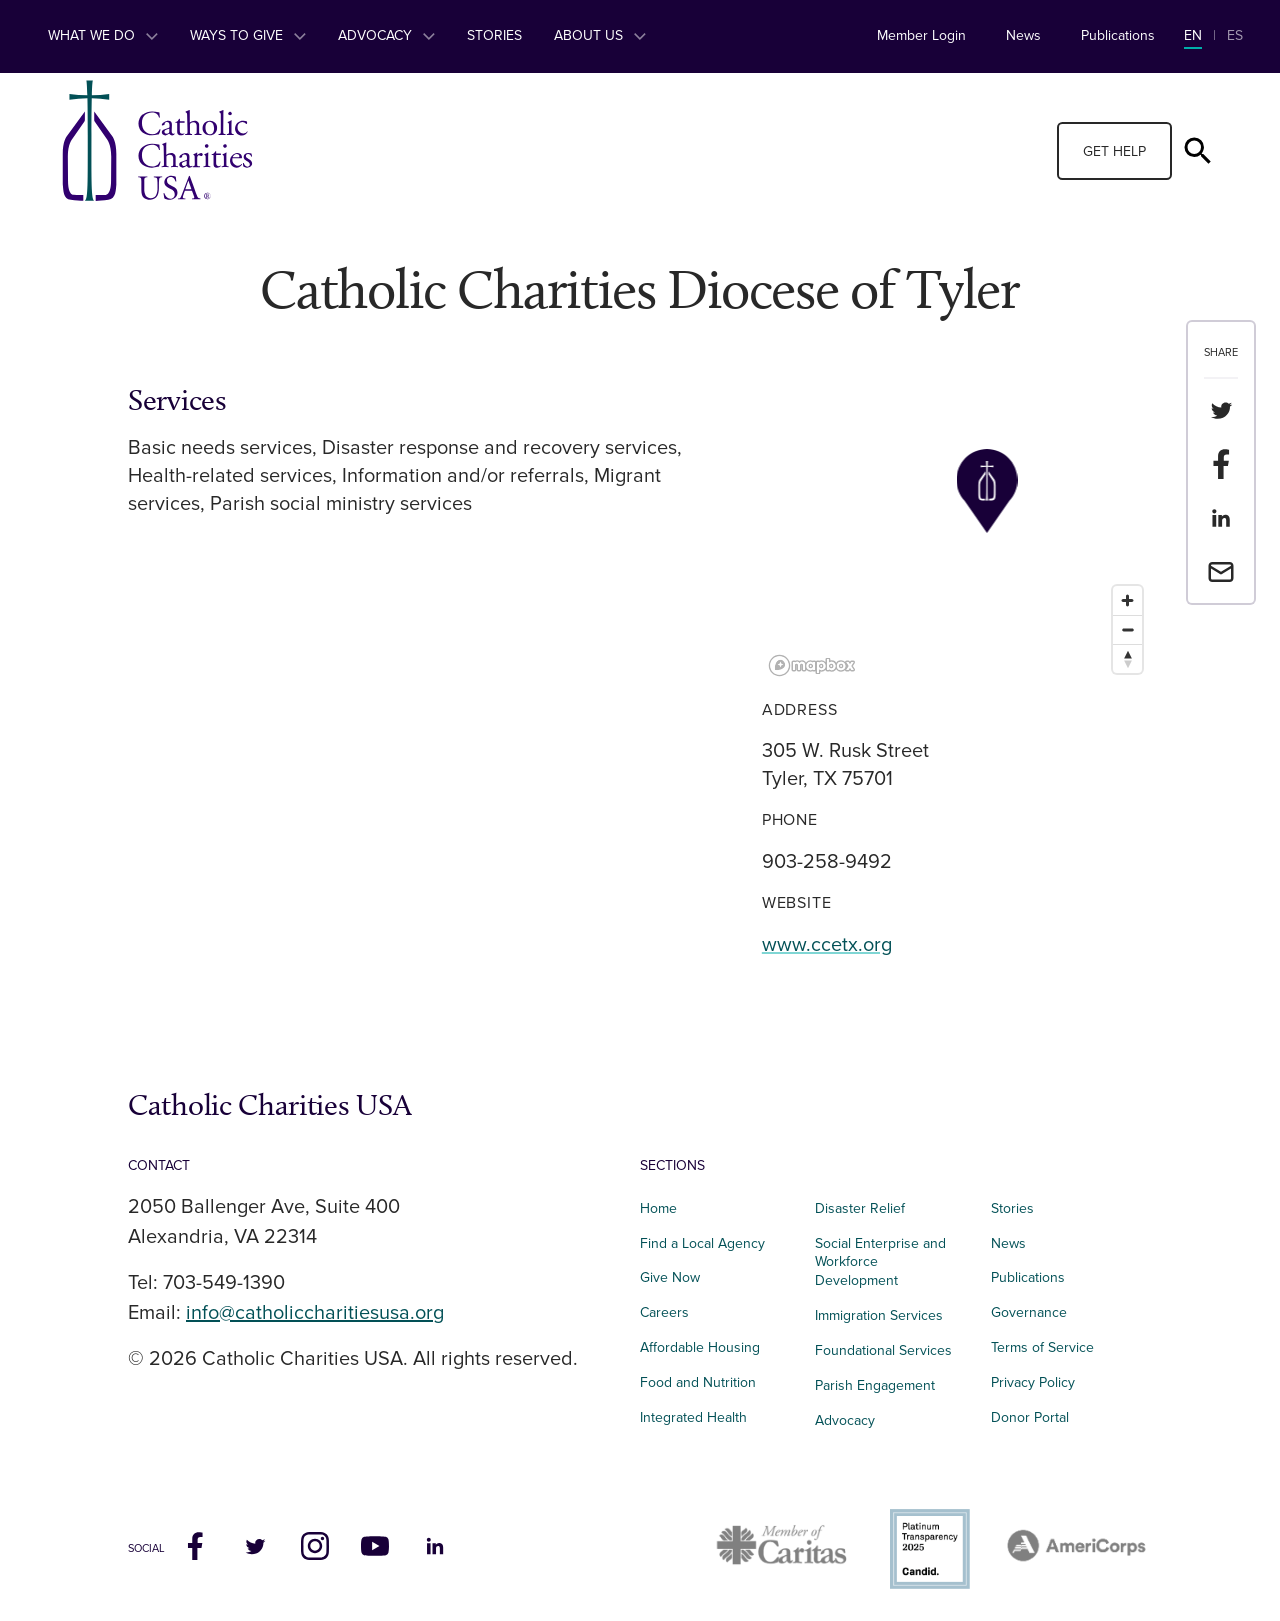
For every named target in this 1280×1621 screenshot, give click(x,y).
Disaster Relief (860, 1208)
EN (1193, 35)
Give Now (670, 1277)
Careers (664, 1312)
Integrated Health (693, 1417)
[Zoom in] (1127, 600)
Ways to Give (248, 35)
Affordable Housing (700, 1347)
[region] (957, 533)
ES (1235, 35)
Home (658, 1208)
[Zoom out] (1127, 629)
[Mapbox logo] (812, 665)
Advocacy (386, 35)
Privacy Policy (1033, 1382)
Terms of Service (1042, 1347)
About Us (600, 35)
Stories (494, 35)
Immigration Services (879, 1315)
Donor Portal (1030, 1417)
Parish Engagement (875, 1385)
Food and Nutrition (698, 1382)
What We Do (103, 35)
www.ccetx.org (827, 945)
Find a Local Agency (702, 1243)
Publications (1118, 35)
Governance (1029, 1312)
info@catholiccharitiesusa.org (315, 1313)
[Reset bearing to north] (1127, 658)
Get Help (1114, 151)
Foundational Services (883, 1350)
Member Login (921, 35)
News (1023, 35)
